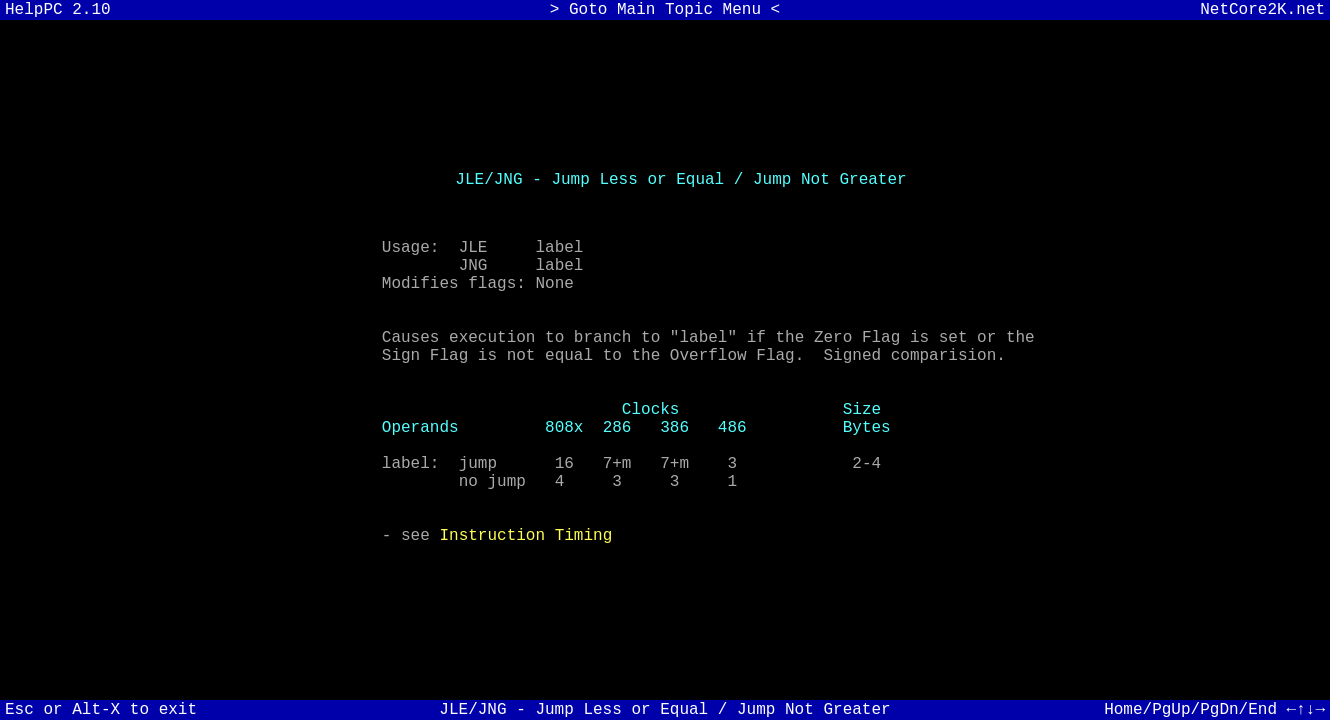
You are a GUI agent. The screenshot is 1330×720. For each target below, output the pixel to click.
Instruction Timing (525, 568)
